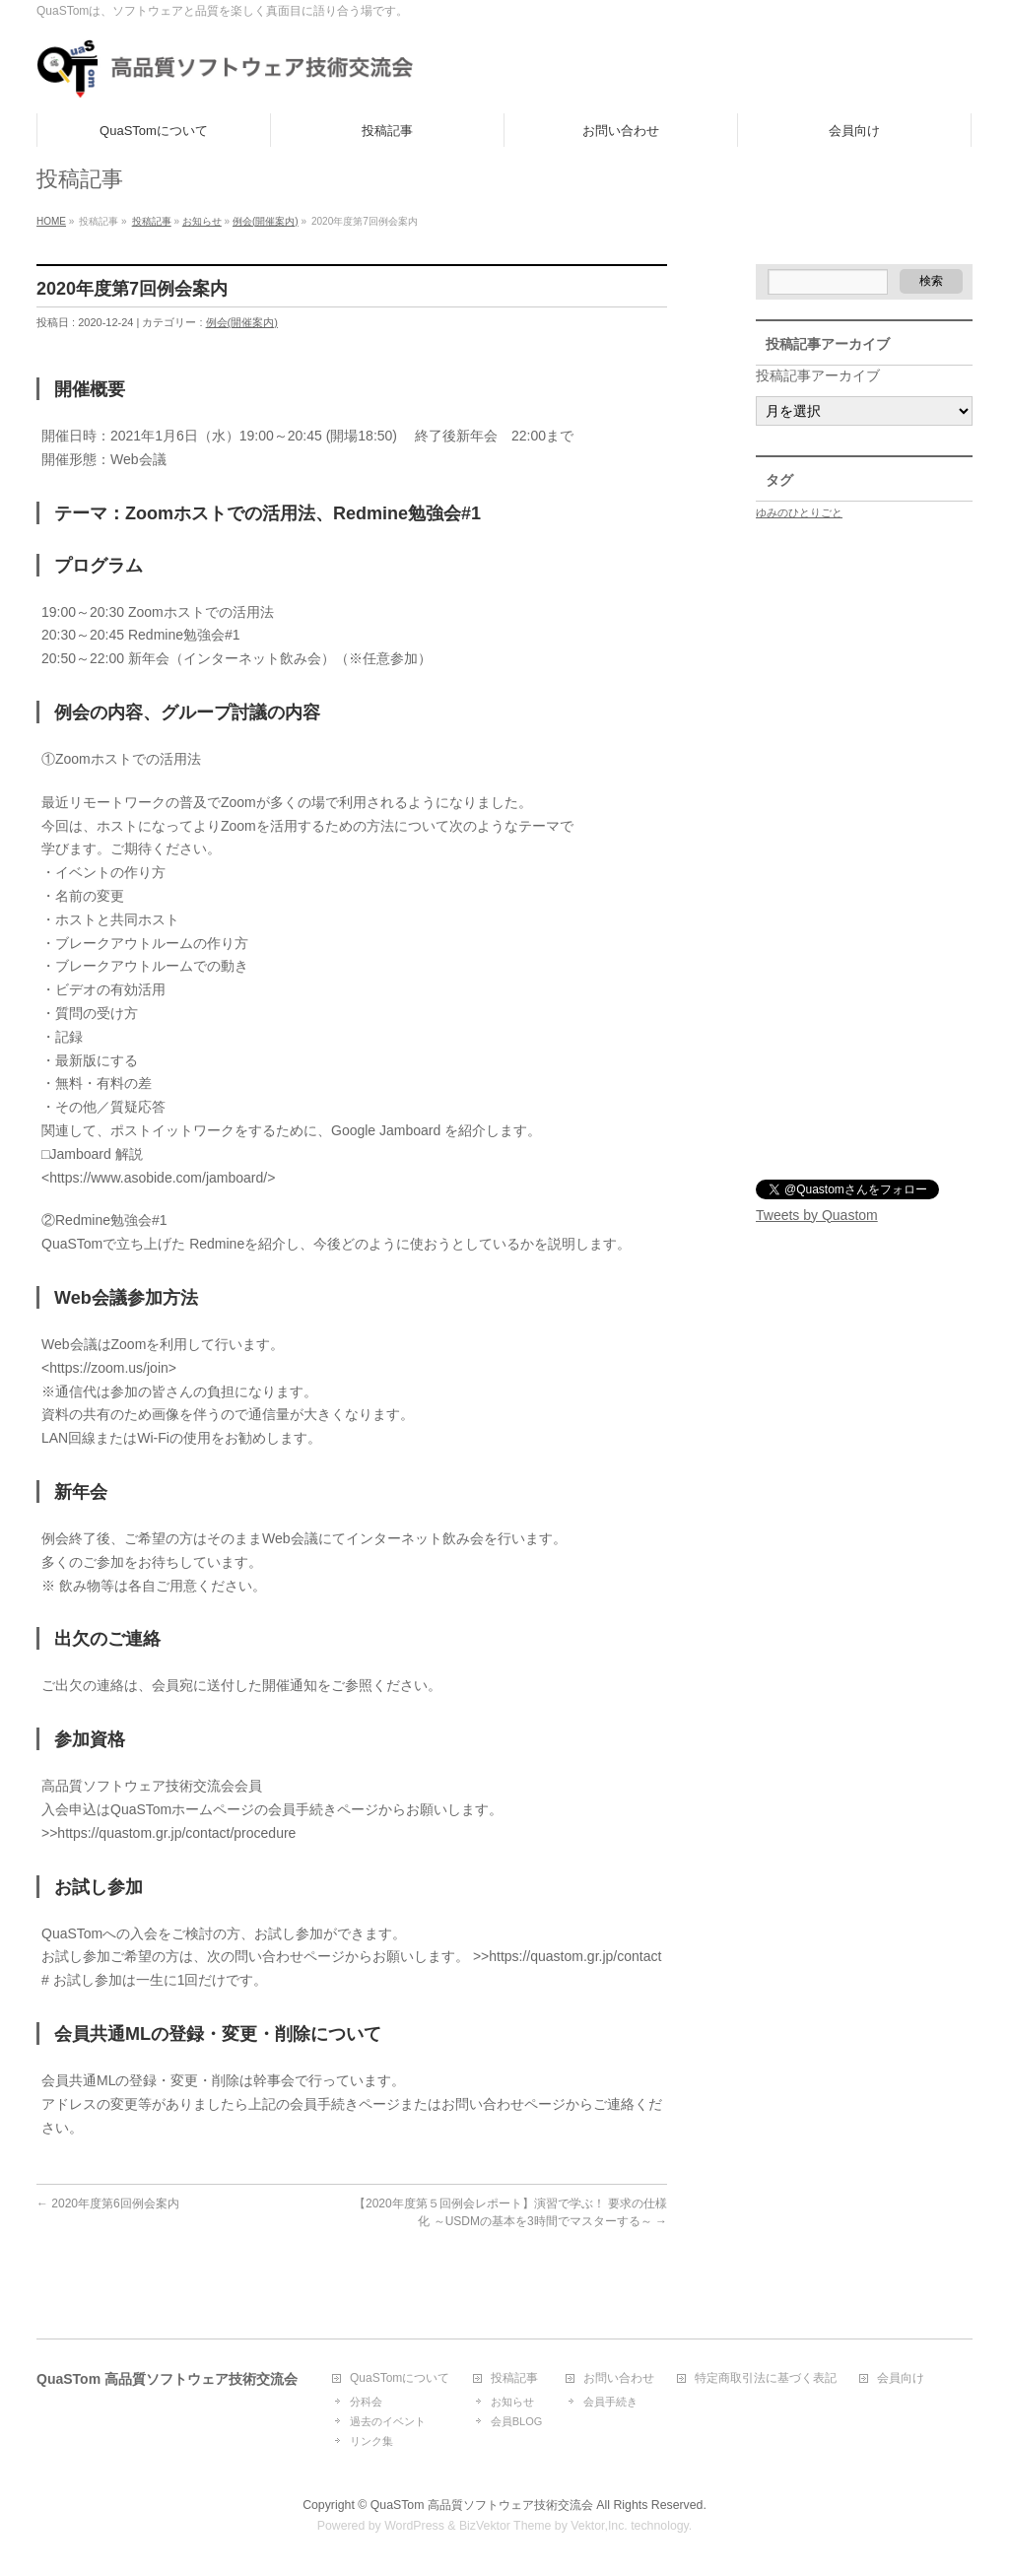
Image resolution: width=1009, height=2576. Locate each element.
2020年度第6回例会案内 (107, 2203)
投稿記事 (151, 221)
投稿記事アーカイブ (818, 375)
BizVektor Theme (505, 2526)
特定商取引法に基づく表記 (766, 2378)
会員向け (900, 2378)
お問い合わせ (618, 2378)
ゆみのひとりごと (799, 512)
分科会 (366, 2401)
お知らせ (202, 221)
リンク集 (371, 2441)
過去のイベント (388, 2421)
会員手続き (610, 2401)
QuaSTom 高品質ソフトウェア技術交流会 (481, 2505)
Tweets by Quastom (817, 1215)
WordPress (414, 2526)
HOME (51, 221)
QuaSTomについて (399, 2378)
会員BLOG (517, 2421)
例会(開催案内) (266, 221)
